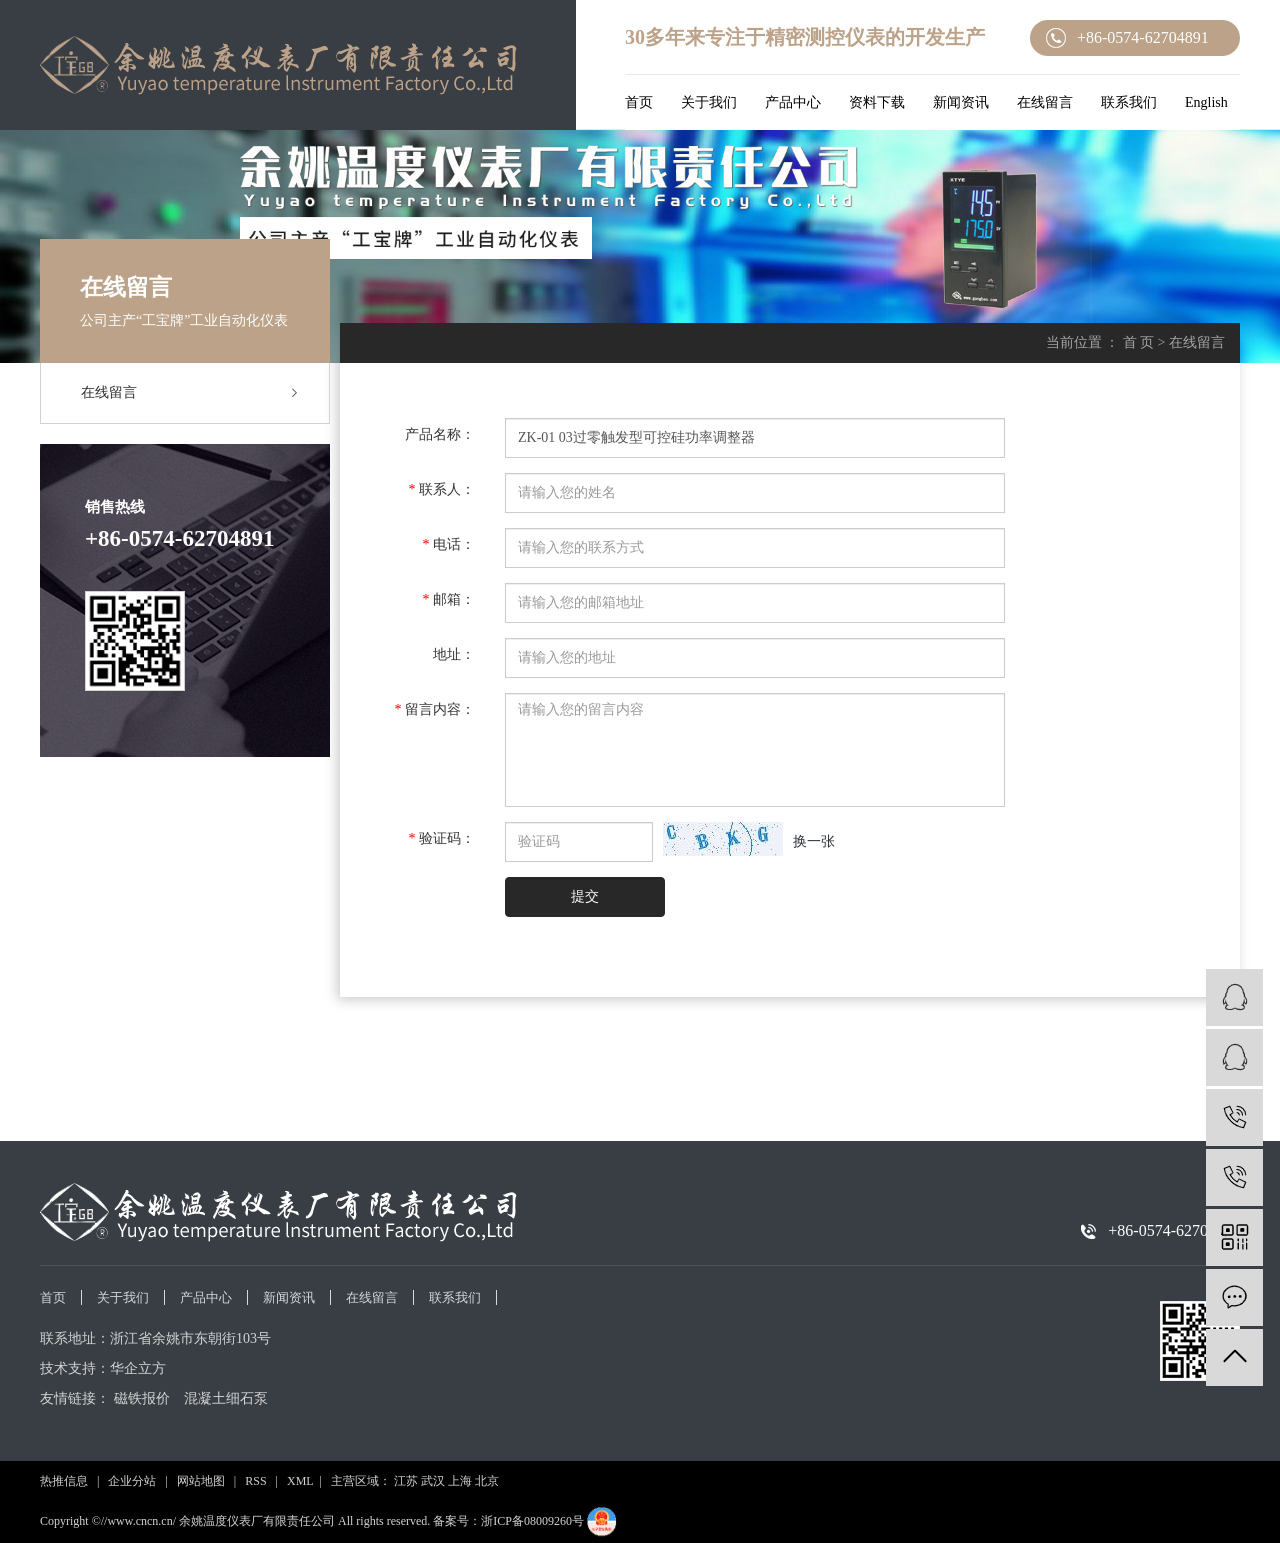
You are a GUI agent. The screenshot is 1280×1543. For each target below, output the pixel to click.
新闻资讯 (961, 102)
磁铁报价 (142, 1398)
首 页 (1139, 342)
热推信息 (64, 1481)
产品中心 (793, 102)
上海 (460, 1481)
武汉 (433, 1481)
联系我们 (1129, 102)
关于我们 (709, 102)
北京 (487, 1481)
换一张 (814, 841)
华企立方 (138, 1368)
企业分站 (132, 1481)
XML (300, 1481)
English (1206, 102)
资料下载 (877, 102)
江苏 (406, 1481)
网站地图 (201, 1481)
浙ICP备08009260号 (532, 1521)
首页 (639, 102)
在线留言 (1045, 102)
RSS (255, 1481)
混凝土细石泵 (226, 1398)
